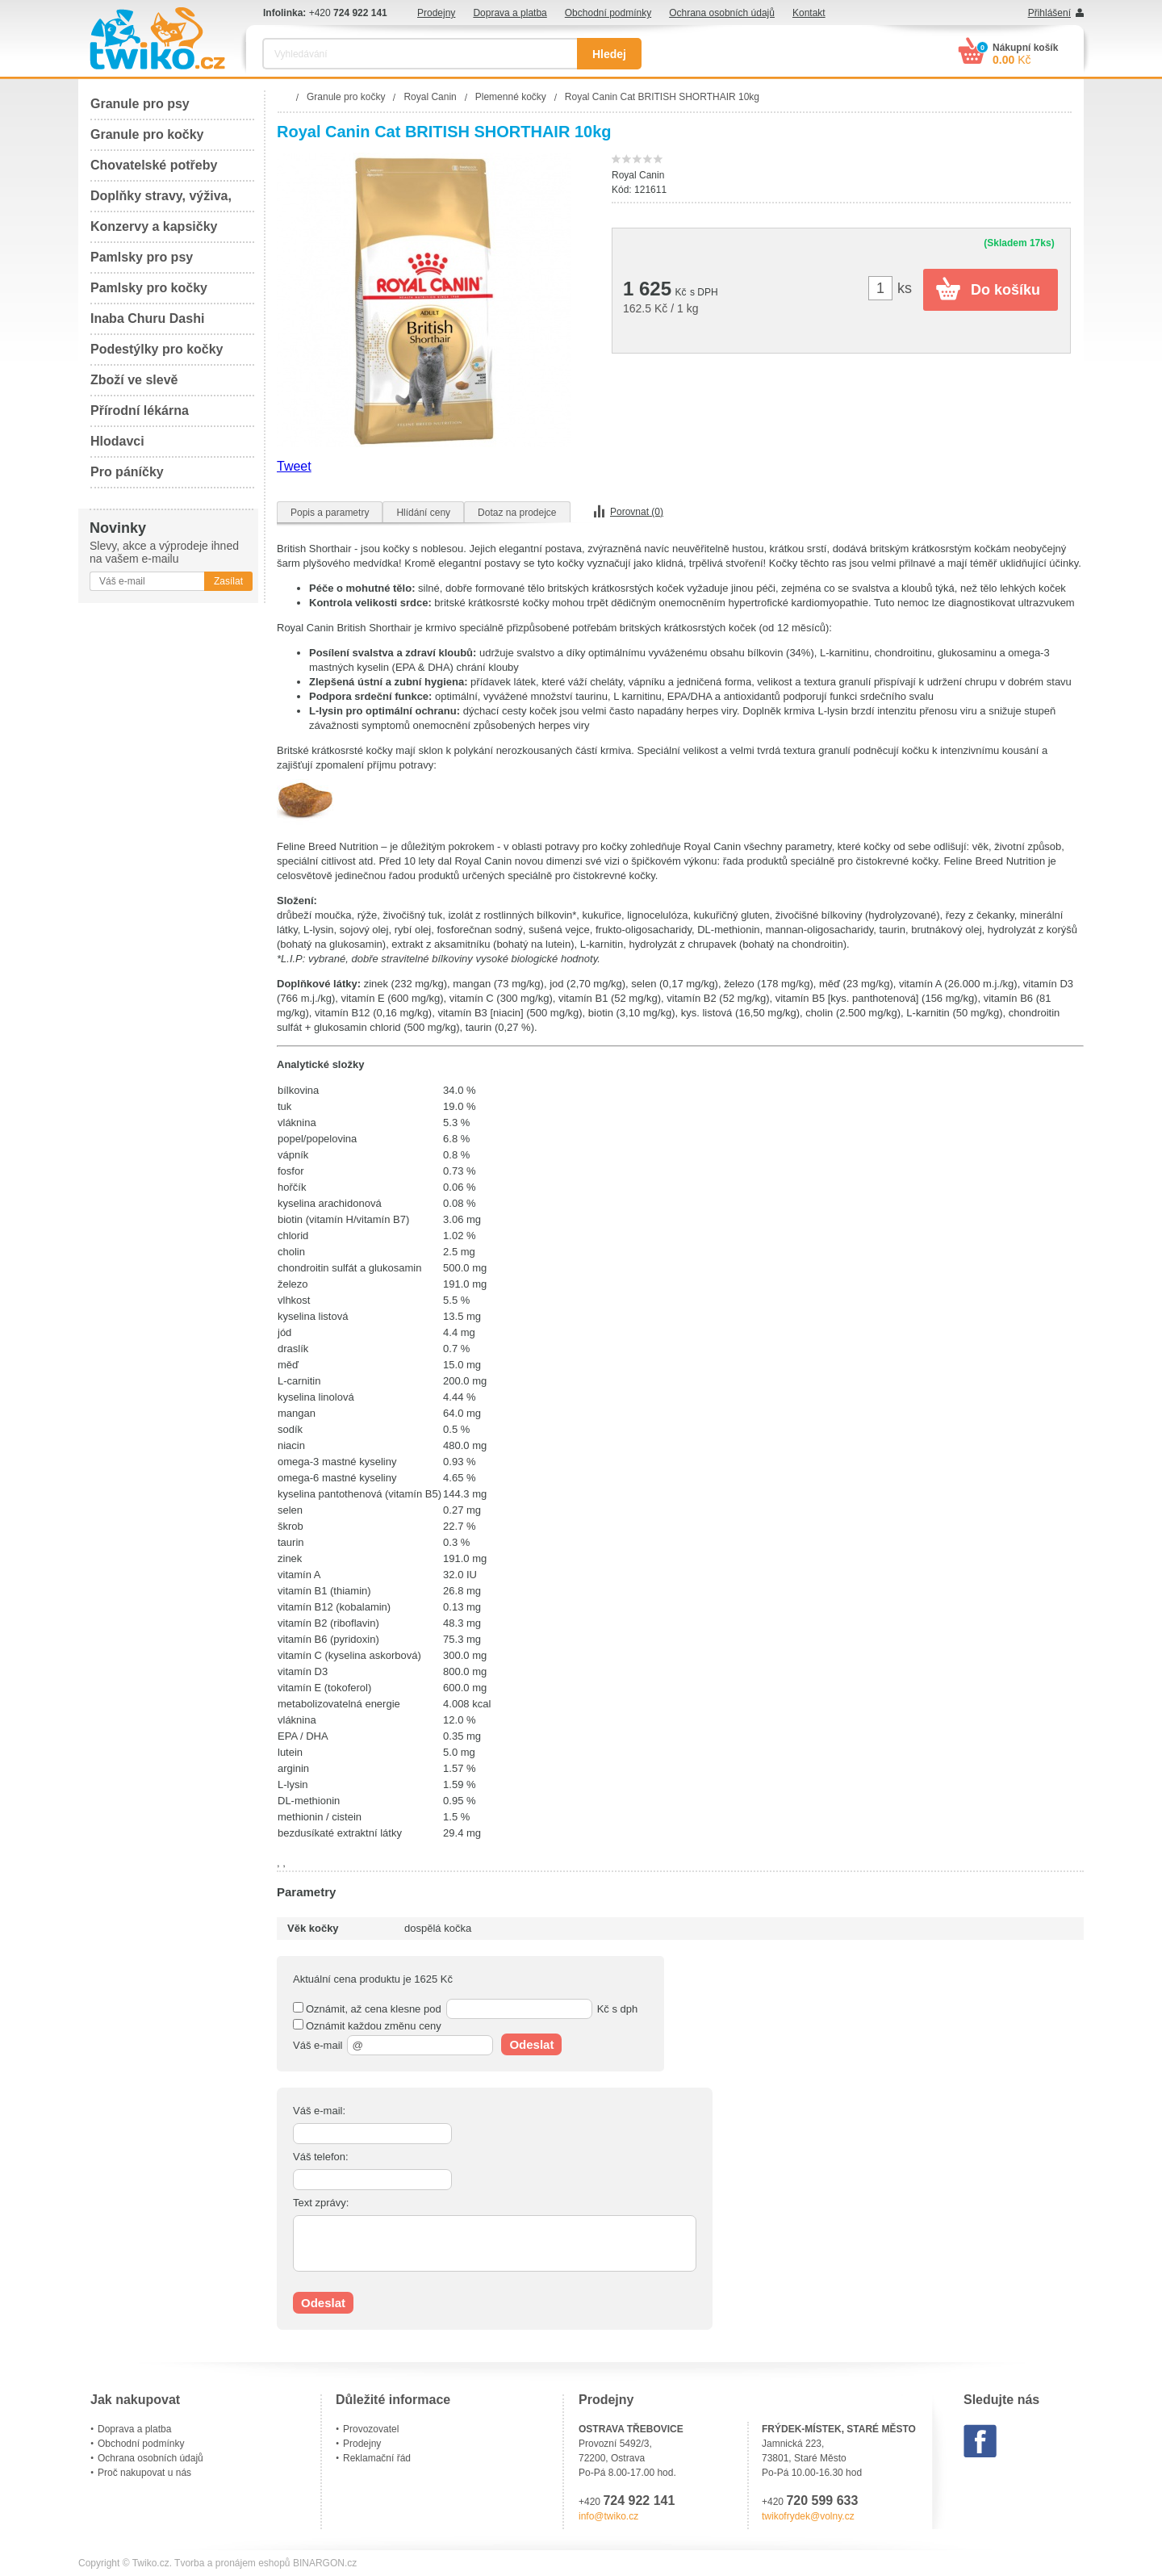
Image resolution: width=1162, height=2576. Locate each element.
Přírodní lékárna (139, 410)
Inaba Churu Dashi (147, 318)
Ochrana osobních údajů (722, 13)
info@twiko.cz (608, 2516)
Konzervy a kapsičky (153, 226)
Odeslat (531, 2044)
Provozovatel (371, 2429)
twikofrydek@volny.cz (808, 2516)
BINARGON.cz (325, 2563)
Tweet (294, 466)
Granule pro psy (140, 104)
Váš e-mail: (319, 2111)
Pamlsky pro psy (141, 257)
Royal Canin (638, 175)
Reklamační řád (377, 2458)
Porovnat (636, 511)
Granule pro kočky (147, 134)
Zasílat (228, 581)
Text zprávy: (321, 2203)
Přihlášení (1049, 13)
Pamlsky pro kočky (148, 288)
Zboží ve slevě (134, 380)
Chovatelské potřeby (153, 165)
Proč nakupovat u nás (144, 2472)
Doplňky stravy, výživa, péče (161, 200)
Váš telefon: (321, 2157)
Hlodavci (117, 441)
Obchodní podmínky (608, 13)
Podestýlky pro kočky (157, 349)
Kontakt (809, 13)
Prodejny (436, 13)
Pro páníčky (127, 472)
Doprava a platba (509, 13)
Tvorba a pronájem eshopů (232, 2563)
